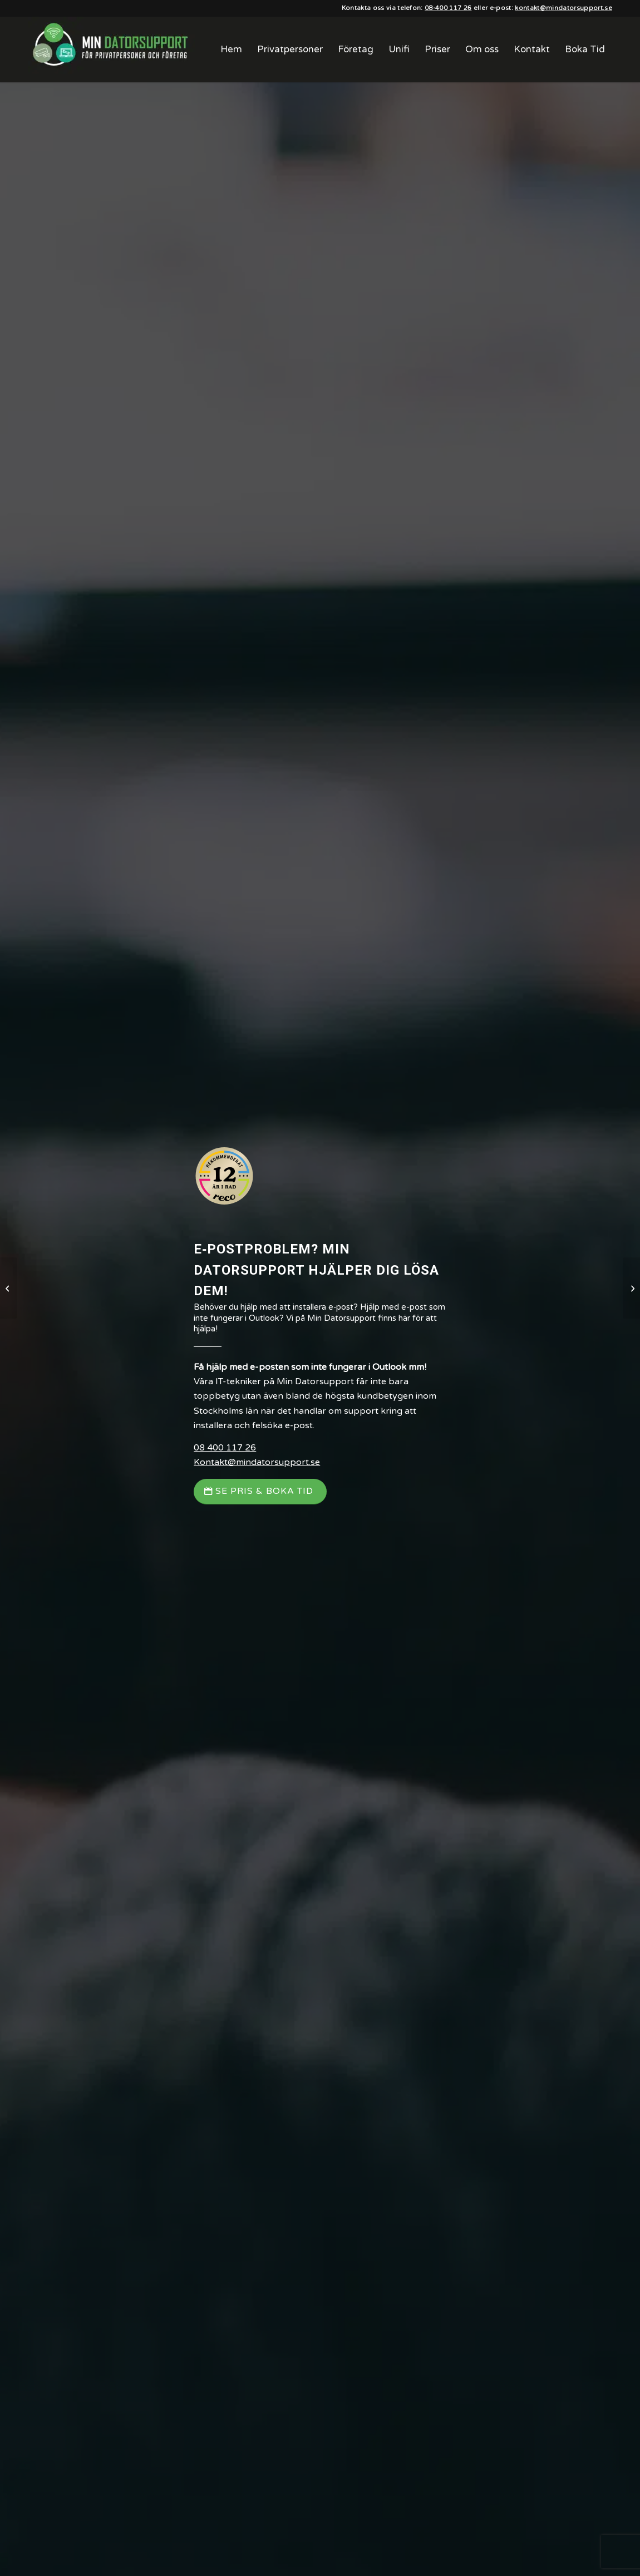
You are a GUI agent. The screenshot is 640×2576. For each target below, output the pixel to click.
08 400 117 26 (225, 1447)
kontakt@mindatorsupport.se (563, 8)
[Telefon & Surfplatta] (8, 1288)
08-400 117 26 (448, 8)
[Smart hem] (631, 1288)
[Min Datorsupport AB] (111, 49)
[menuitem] (231, 49)
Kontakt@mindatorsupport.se (257, 1462)
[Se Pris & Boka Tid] (260, 1491)
